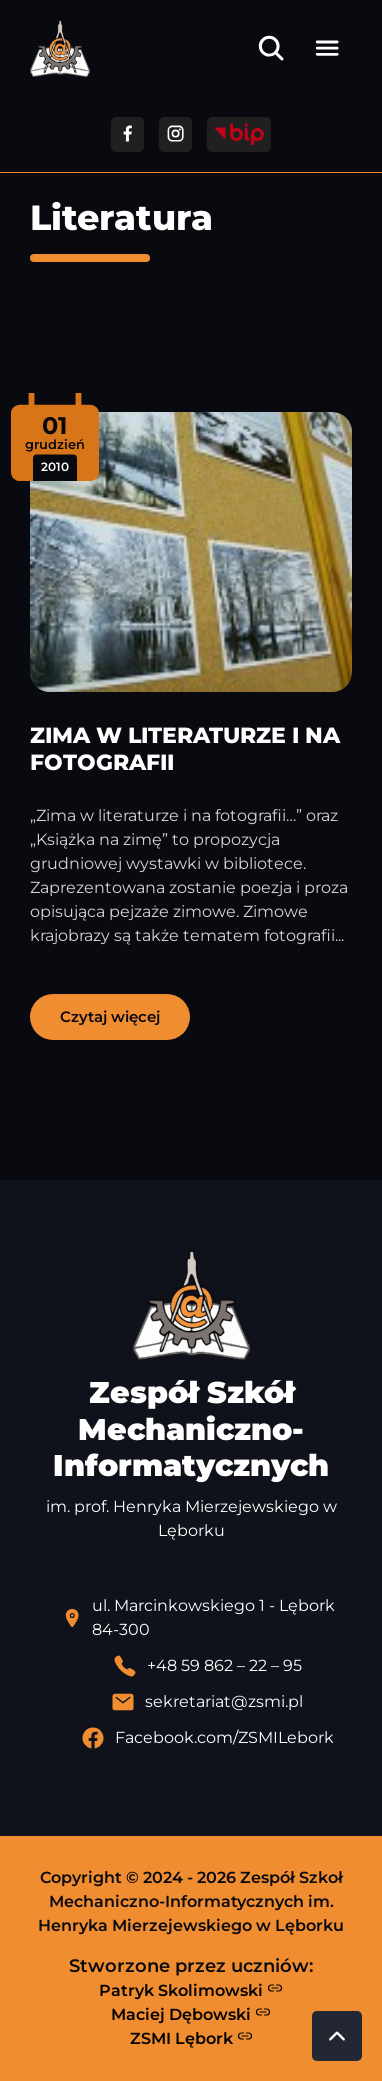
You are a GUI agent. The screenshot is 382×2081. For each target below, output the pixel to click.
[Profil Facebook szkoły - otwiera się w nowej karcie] (207, 1738)
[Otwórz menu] (327, 48)
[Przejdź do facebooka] (127, 134)
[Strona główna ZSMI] (60, 48)
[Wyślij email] (207, 1702)
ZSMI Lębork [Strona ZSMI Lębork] (191, 2038)
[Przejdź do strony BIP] (239, 134)
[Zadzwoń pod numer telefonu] (207, 1666)
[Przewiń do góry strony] (337, 2036)
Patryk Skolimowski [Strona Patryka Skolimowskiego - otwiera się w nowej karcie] (191, 1990)
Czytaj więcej (110, 1016)
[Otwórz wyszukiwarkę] (271, 48)
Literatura (121, 217)
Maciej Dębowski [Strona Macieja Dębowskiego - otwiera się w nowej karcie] (191, 2014)
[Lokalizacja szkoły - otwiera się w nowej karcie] (207, 1618)
